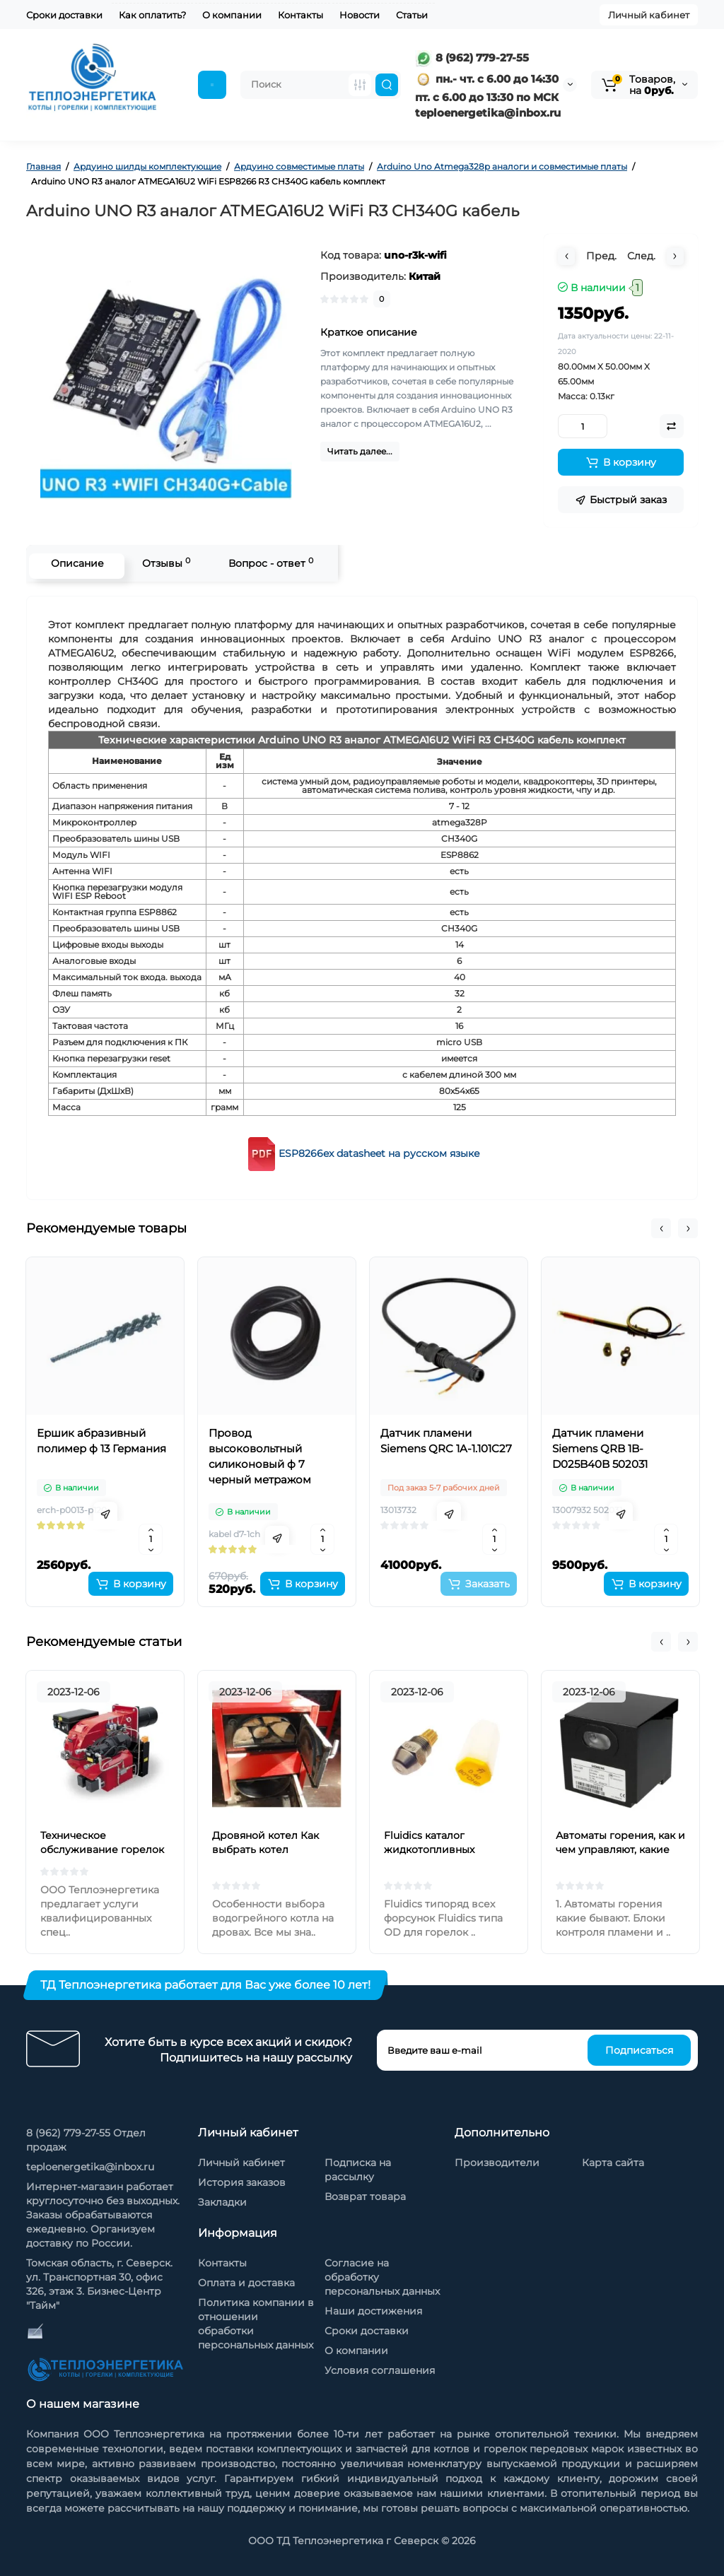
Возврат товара (365, 2196)
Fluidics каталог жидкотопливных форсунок (429, 1849)
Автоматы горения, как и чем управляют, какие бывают (620, 1849)
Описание (73, 563)
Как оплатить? (152, 14)
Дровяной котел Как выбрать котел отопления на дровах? (270, 1849)
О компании (232, 14)
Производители (497, 2162)
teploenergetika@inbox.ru (90, 2166)
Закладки (222, 2202)
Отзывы (162, 563)
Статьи (412, 14)
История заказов (242, 2182)
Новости (359, 14)
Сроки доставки (64, 14)
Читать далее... (359, 451)
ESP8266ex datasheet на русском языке (379, 1153)
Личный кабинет (648, 14)
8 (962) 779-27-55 (472, 57)
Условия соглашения (380, 2370)
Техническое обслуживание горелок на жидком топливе (102, 1849)
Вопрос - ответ (266, 563)
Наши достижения (373, 2311)
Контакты (300, 14)
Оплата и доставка (246, 2282)
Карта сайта (613, 2162)
